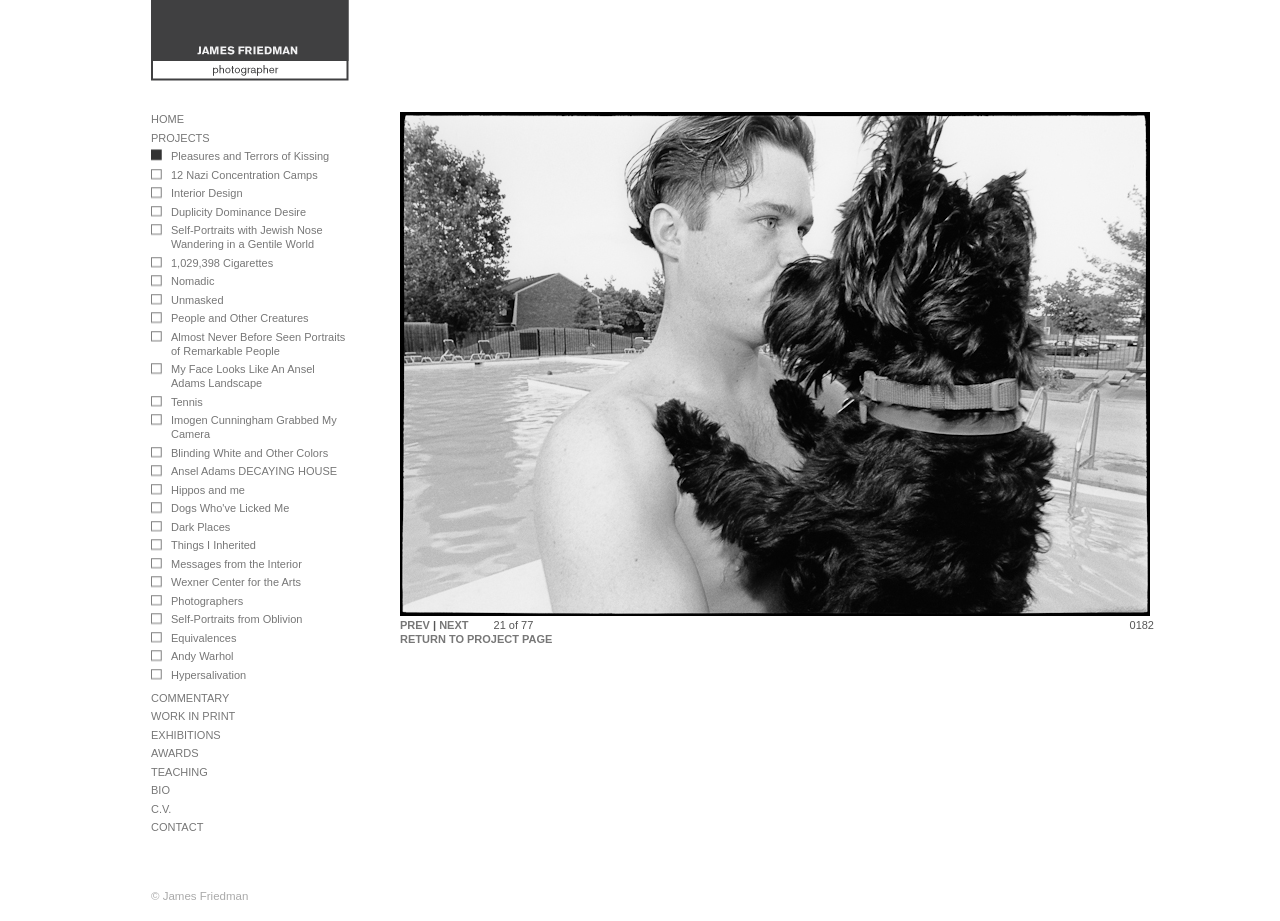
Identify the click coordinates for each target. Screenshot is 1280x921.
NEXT (453, 625)
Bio (160, 790)
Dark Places (200, 527)
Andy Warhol (202, 656)
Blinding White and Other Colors (249, 453)
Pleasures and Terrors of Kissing (250, 156)
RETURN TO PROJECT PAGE (476, 639)
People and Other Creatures (240, 318)
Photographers (207, 601)
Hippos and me (208, 490)
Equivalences (203, 638)
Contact (177, 827)
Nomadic (192, 281)
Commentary (190, 698)
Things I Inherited (213, 545)
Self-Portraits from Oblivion (236, 619)
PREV (415, 625)
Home (167, 119)
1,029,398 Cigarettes (222, 263)
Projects (180, 138)
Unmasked (197, 300)
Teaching (179, 772)
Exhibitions (186, 735)
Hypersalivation (208, 675)
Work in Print (193, 716)
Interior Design (207, 193)
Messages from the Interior (236, 564)
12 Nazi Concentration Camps (244, 175)
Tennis (187, 402)
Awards (174, 753)
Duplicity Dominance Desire (238, 212)
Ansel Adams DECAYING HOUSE (254, 471)
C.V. (161, 809)
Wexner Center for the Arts (236, 582)
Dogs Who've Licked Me (230, 508)
